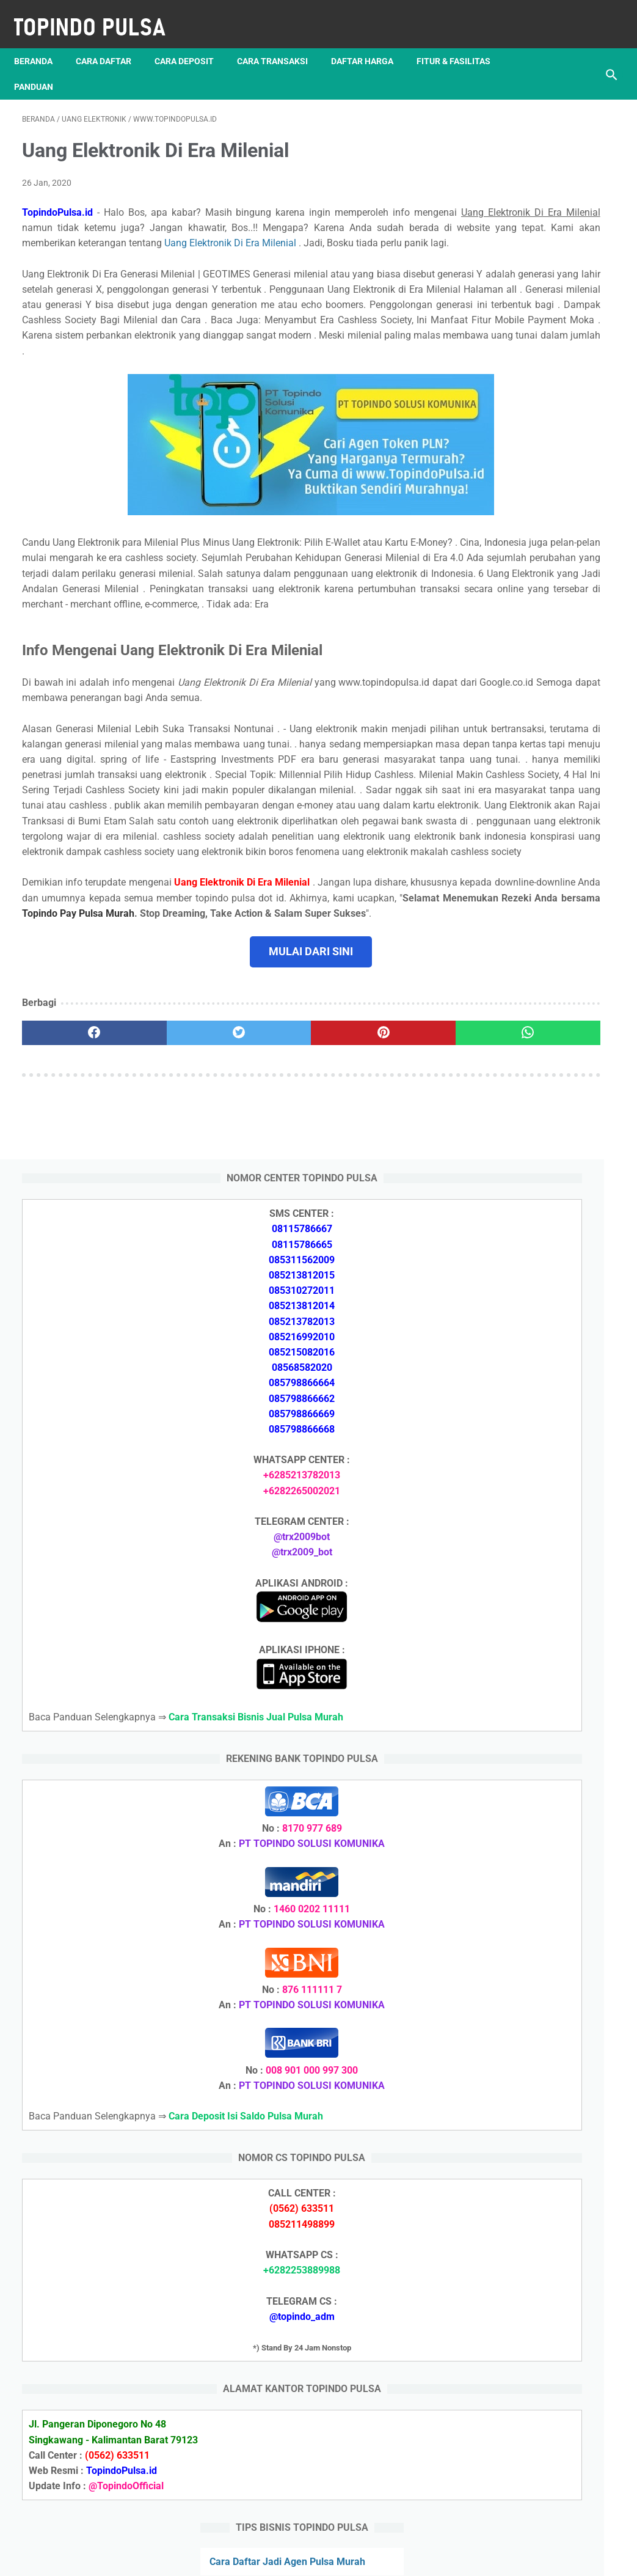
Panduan (41, 68)
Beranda (41, 42)
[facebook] (71, 1221)
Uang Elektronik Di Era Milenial (238, 247)
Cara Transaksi (280, 42)
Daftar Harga (370, 42)
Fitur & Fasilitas (461, 42)
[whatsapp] (368, 1221)
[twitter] (170, 1221)
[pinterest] (269, 1221)
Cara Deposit (192, 42)
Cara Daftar (111, 42)
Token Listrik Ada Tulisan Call (536, 1835)
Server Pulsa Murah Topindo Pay (277, 2557)
